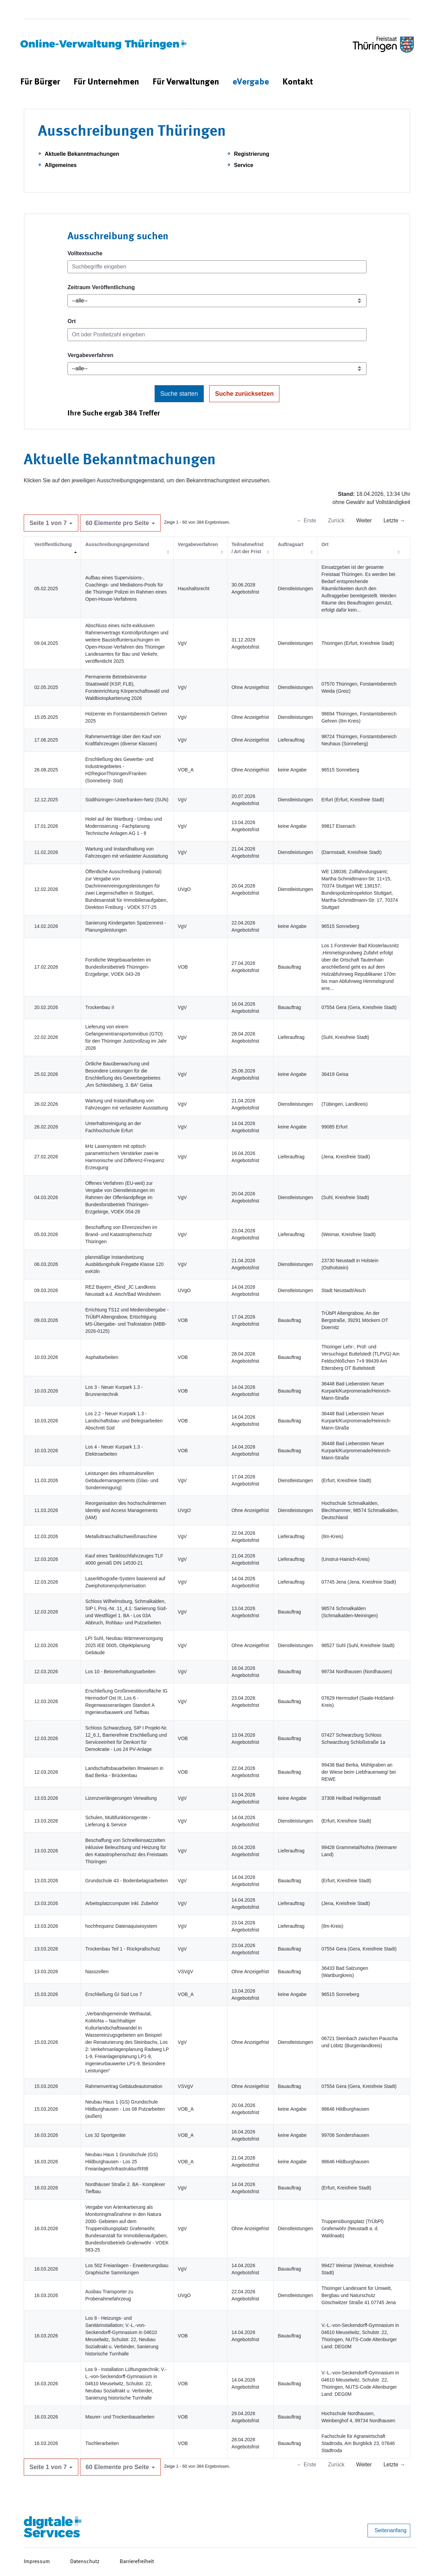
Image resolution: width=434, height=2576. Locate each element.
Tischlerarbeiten (102, 2443)
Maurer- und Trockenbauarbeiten (119, 2417)
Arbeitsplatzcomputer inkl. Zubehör (121, 1903)
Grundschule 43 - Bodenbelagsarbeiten (126, 1880)
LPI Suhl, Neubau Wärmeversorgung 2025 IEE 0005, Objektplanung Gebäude (124, 1645)
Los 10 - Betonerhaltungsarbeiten (120, 1671)
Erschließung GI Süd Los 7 (113, 1994)
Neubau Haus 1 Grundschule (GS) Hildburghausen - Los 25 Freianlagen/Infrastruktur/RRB (121, 2161)
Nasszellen (96, 1971)
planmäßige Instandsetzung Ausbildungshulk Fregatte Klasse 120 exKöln (124, 1264)
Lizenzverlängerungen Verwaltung (121, 1798)
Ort (71, 321)
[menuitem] (40, 82)
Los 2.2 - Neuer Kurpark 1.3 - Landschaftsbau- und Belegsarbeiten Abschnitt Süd (123, 1421)
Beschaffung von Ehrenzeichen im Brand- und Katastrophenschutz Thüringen (121, 1234)
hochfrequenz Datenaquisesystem (121, 1926)
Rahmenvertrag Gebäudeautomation (123, 2086)
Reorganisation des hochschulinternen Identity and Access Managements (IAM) (125, 1510)
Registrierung (251, 154)
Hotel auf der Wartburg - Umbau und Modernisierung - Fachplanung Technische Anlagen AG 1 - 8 (123, 826)
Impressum (37, 2561)
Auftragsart (290, 544)
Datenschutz (84, 2561)
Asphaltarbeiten (101, 1357)
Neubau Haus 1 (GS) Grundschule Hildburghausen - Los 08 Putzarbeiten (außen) (125, 2109)
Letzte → (394, 520)
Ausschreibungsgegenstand (117, 544)
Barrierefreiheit (137, 2561)
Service (243, 165)
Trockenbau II (99, 1007)
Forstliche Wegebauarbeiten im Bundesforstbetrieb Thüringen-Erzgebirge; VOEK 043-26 (118, 967)
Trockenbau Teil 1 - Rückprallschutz (122, 1949)
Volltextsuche (84, 253)
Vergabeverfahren (90, 355)
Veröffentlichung (53, 544)
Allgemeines (61, 165)
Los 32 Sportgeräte (105, 2135)
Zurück (336, 520)
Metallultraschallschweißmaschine (121, 1536)
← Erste (306, 520)
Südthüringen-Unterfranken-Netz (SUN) (126, 799)
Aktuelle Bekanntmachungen (82, 154)
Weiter (364, 520)
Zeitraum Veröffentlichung (101, 287)
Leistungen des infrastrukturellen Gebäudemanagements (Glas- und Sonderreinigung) (121, 1480)
